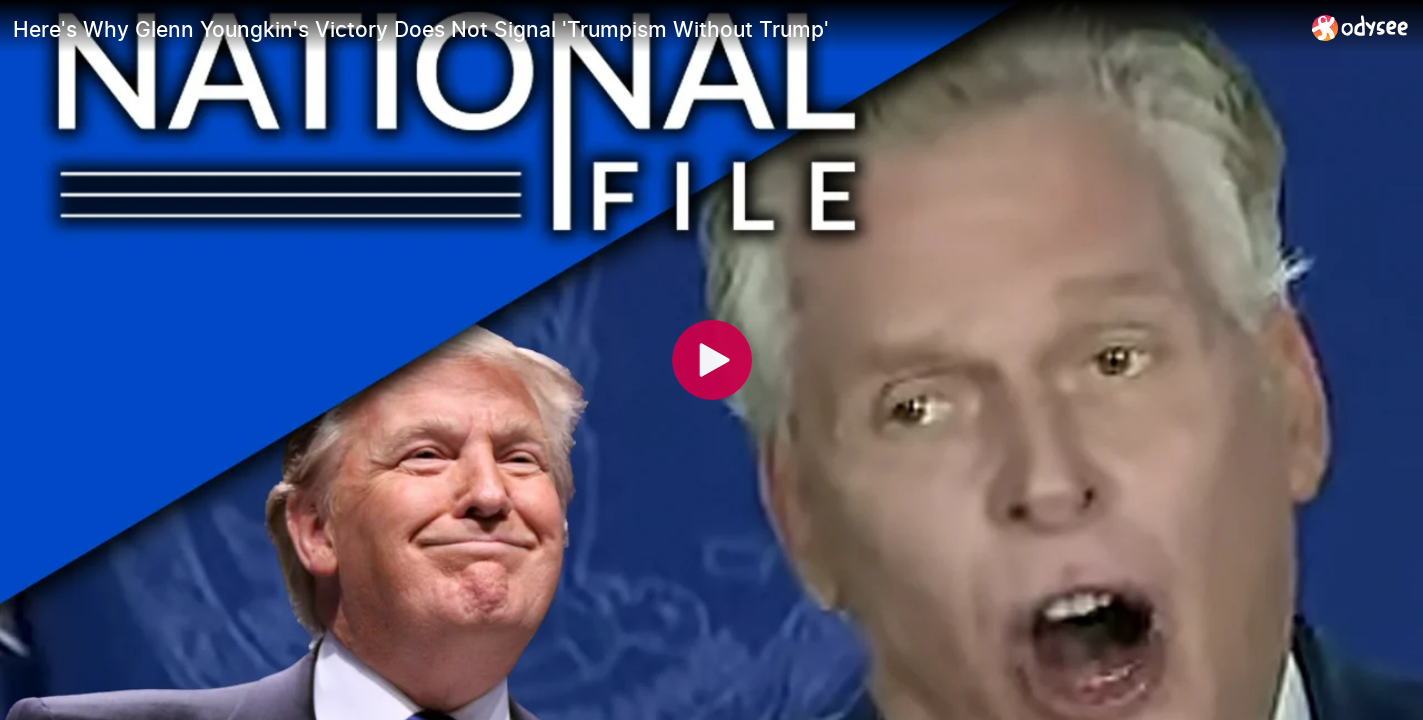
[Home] (1360, 27)
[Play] (712, 360)
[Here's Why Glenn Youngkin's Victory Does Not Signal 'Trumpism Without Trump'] (654, 29)
